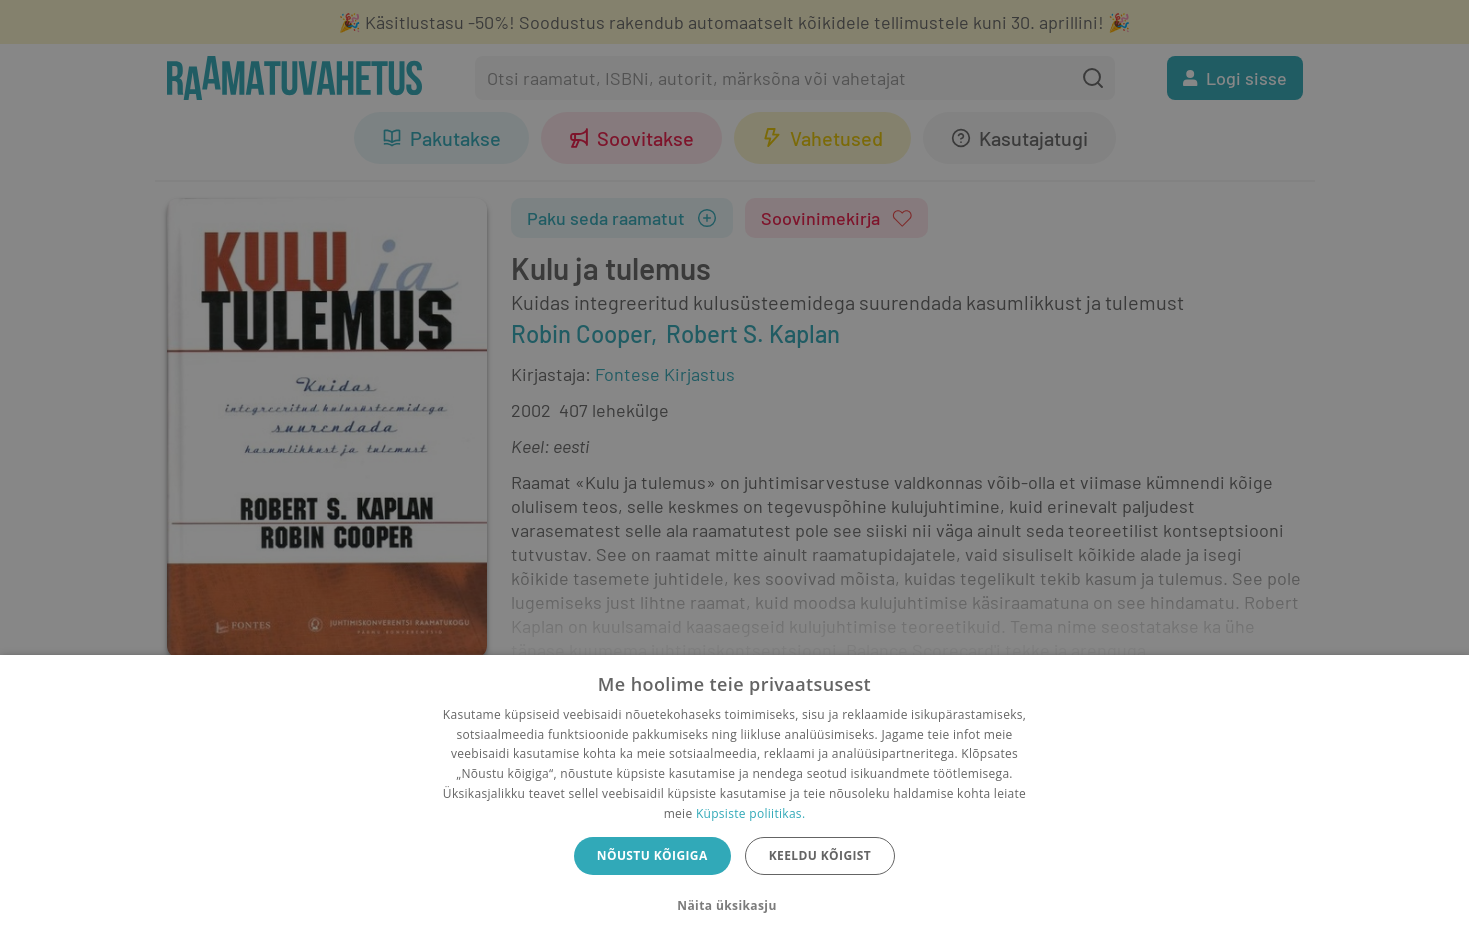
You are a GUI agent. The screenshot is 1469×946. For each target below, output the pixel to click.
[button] (734, 906)
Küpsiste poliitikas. (750, 813)
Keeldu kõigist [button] (820, 855)
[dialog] (734, 800)
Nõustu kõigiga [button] (652, 855)
